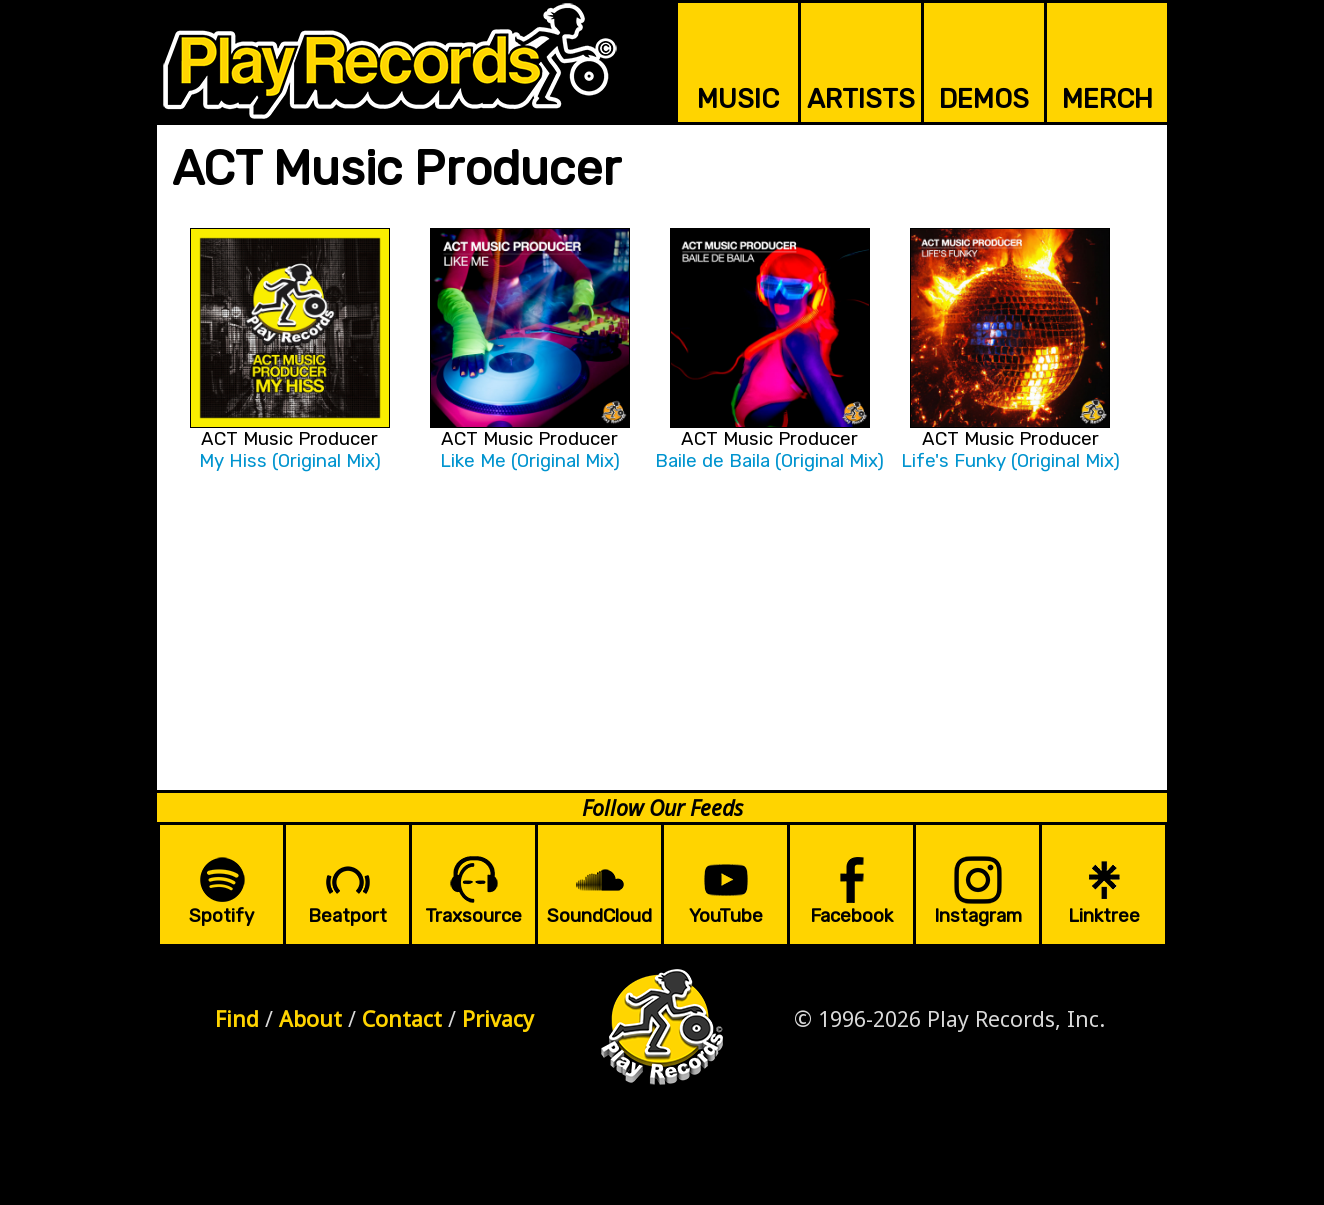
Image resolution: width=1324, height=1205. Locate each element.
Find (237, 1018)
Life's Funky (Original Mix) (1010, 461)
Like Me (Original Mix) (530, 461)
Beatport (347, 916)
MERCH (1107, 99)
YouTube (726, 916)
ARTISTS (861, 99)
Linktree (1104, 916)
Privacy (498, 1018)
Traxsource (473, 916)
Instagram (978, 916)
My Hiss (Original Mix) (290, 461)
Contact (402, 1018)
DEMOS (984, 99)
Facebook (851, 916)
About (310, 1018)
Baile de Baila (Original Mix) (769, 461)
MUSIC (738, 99)
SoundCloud (599, 916)
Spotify (221, 916)
